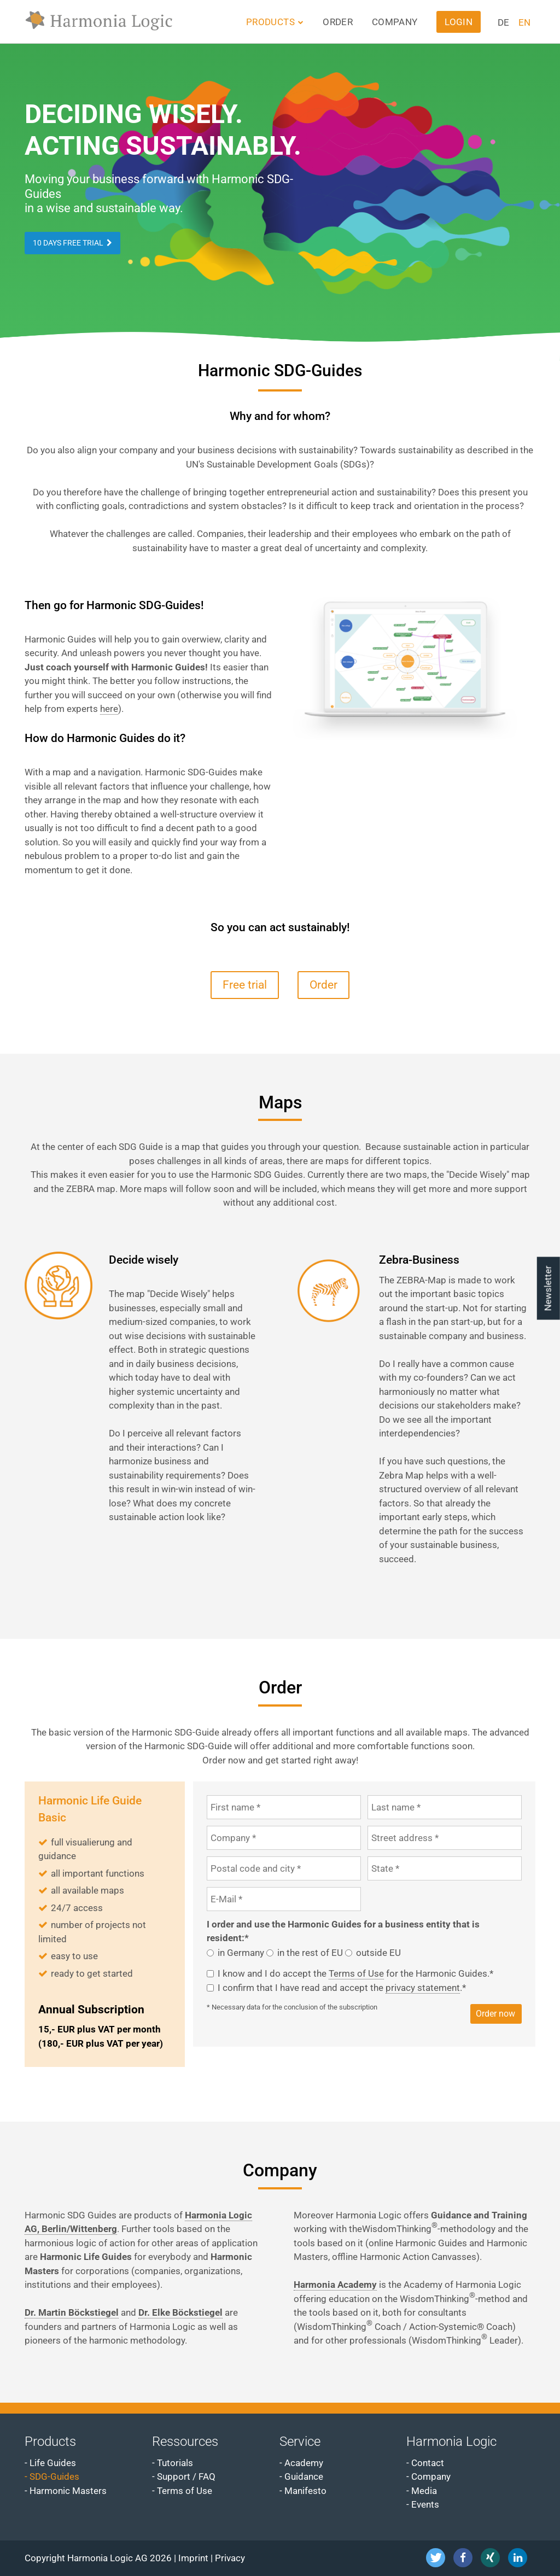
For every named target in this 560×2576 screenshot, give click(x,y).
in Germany (241, 1952)
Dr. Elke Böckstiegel (180, 2312)
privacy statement (423, 1987)
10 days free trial (68, 242)
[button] (435, 2557)
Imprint (193, 2557)
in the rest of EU (310, 1952)
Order (323, 984)
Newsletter (547, 1288)
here (109, 708)
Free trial (245, 984)
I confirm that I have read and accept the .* (342, 1988)
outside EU (378, 1952)
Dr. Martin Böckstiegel (72, 2312)
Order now (495, 2013)
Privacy (230, 2557)
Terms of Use (356, 1973)
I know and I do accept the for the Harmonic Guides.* (355, 1973)
